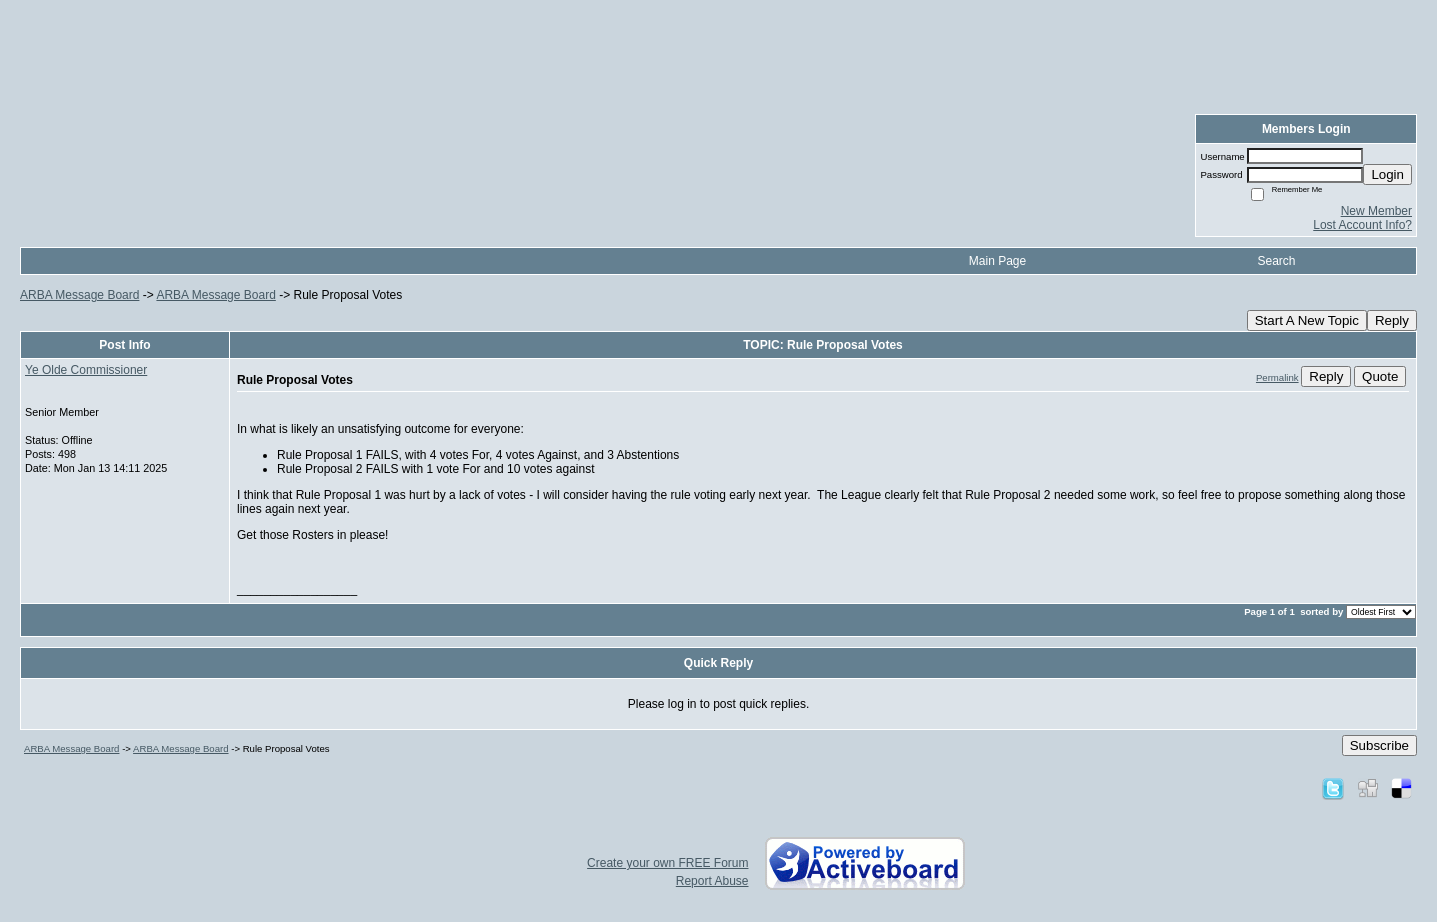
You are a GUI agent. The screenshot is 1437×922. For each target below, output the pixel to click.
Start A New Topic (1307, 320)
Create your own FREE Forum (667, 863)
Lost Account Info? (1362, 225)
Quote (1380, 376)
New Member (1376, 211)
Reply (1392, 320)
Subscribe (1379, 745)
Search (1276, 261)
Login (1387, 174)
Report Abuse (712, 881)
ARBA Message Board (79, 295)
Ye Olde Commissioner (86, 370)
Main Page (997, 261)
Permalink (1277, 377)
